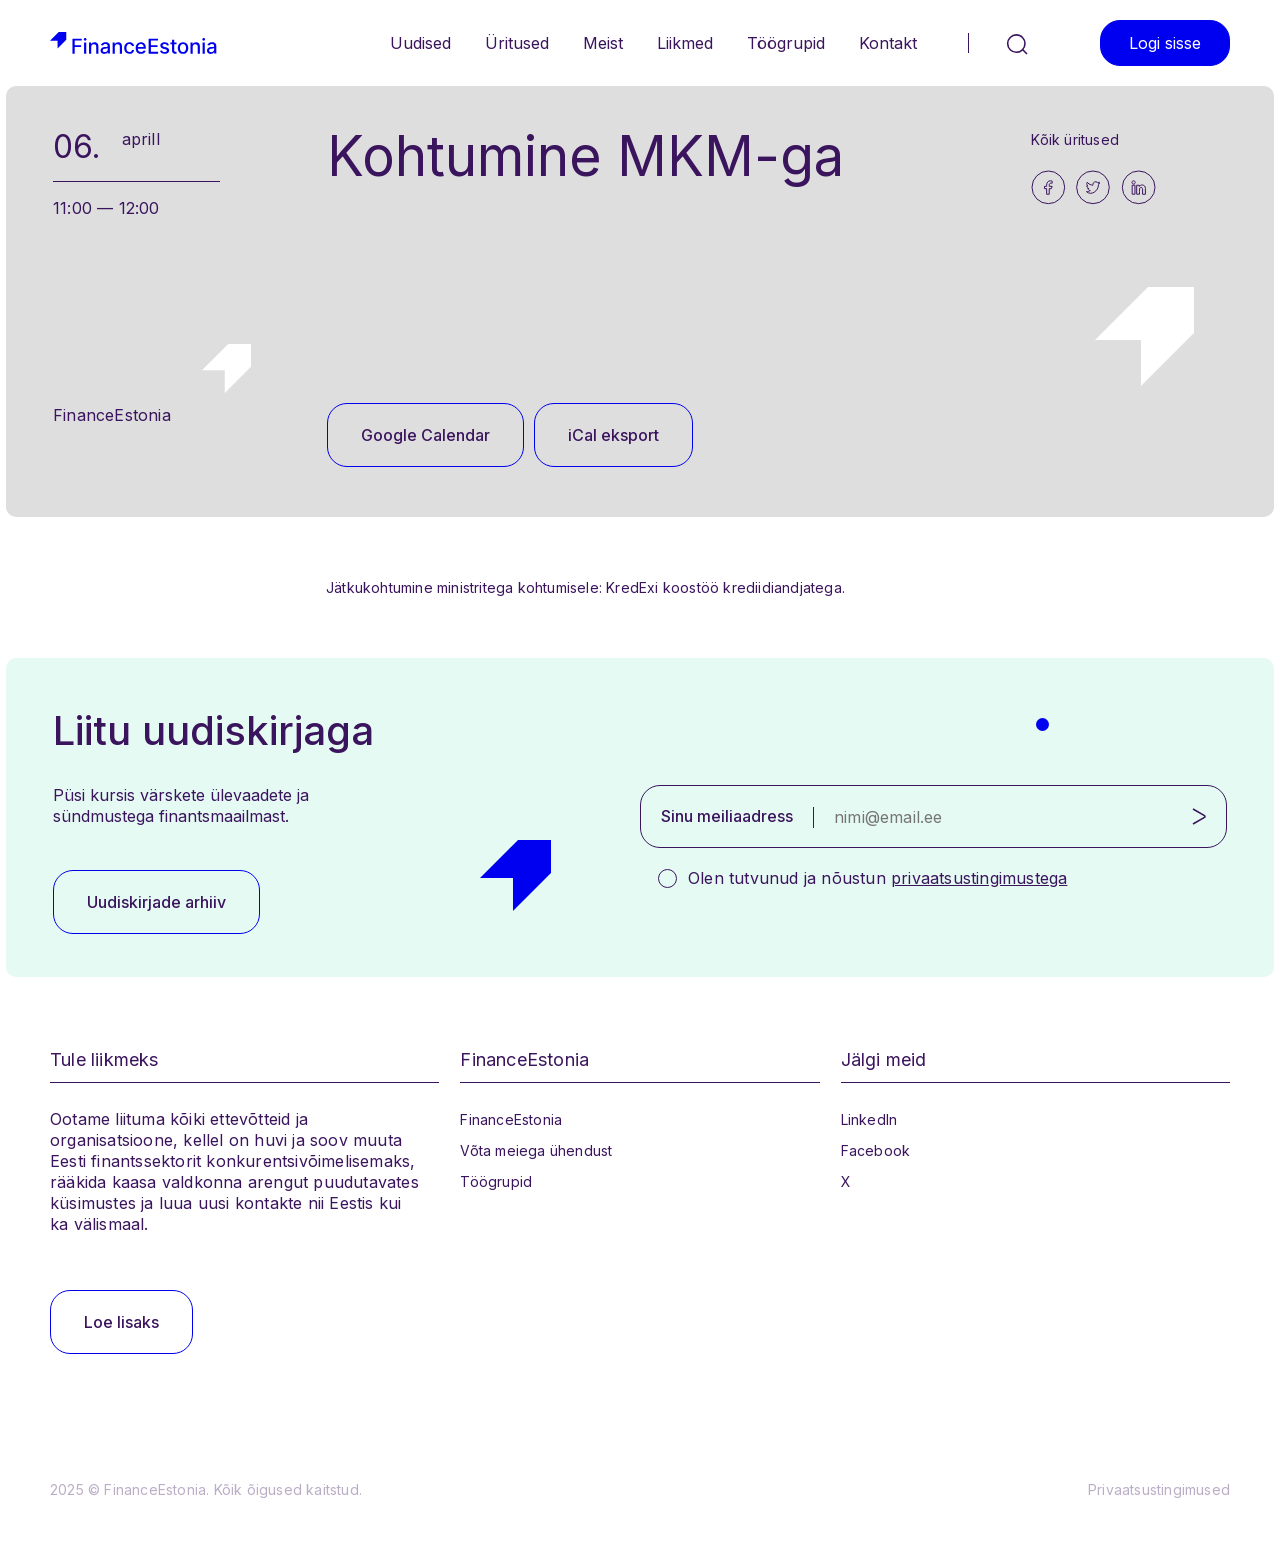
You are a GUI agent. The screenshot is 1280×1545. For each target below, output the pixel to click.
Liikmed (685, 43)
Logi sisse (1165, 43)
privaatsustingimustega (979, 878)
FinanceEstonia (511, 1119)
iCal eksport (613, 435)
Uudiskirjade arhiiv (156, 902)
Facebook (876, 1150)
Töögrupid (786, 43)
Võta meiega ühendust (536, 1150)
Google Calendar (425, 435)
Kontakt (888, 43)
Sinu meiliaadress (727, 816)
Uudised (420, 43)
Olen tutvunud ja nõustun (877, 878)
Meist (603, 43)
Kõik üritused (1075, 139)
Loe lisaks (121, 1322)
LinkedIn (869, 1119)
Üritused (517, 43)
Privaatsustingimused (1159, 1489)
